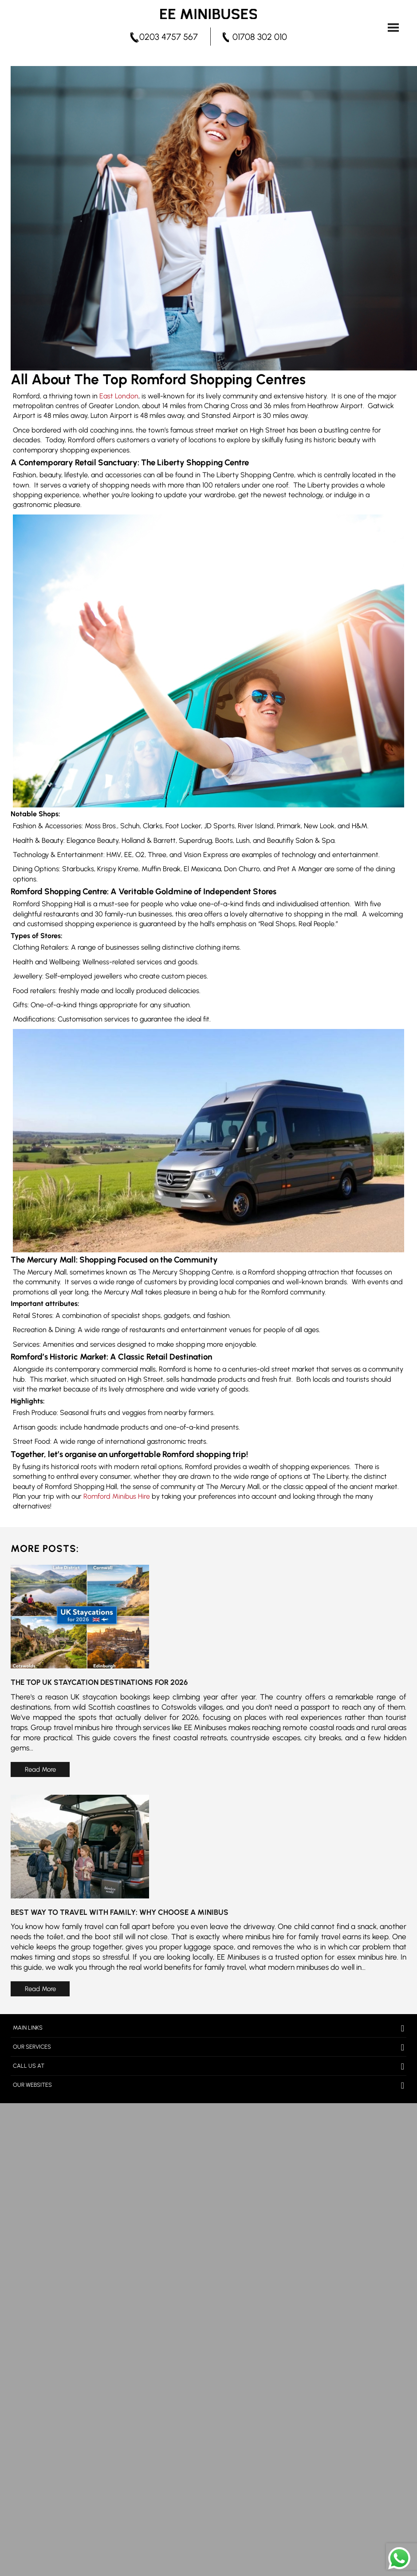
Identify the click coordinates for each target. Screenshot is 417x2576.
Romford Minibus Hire (116, 1496)
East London (118, 396)
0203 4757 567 (168, 37)
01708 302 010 (259, 36)
